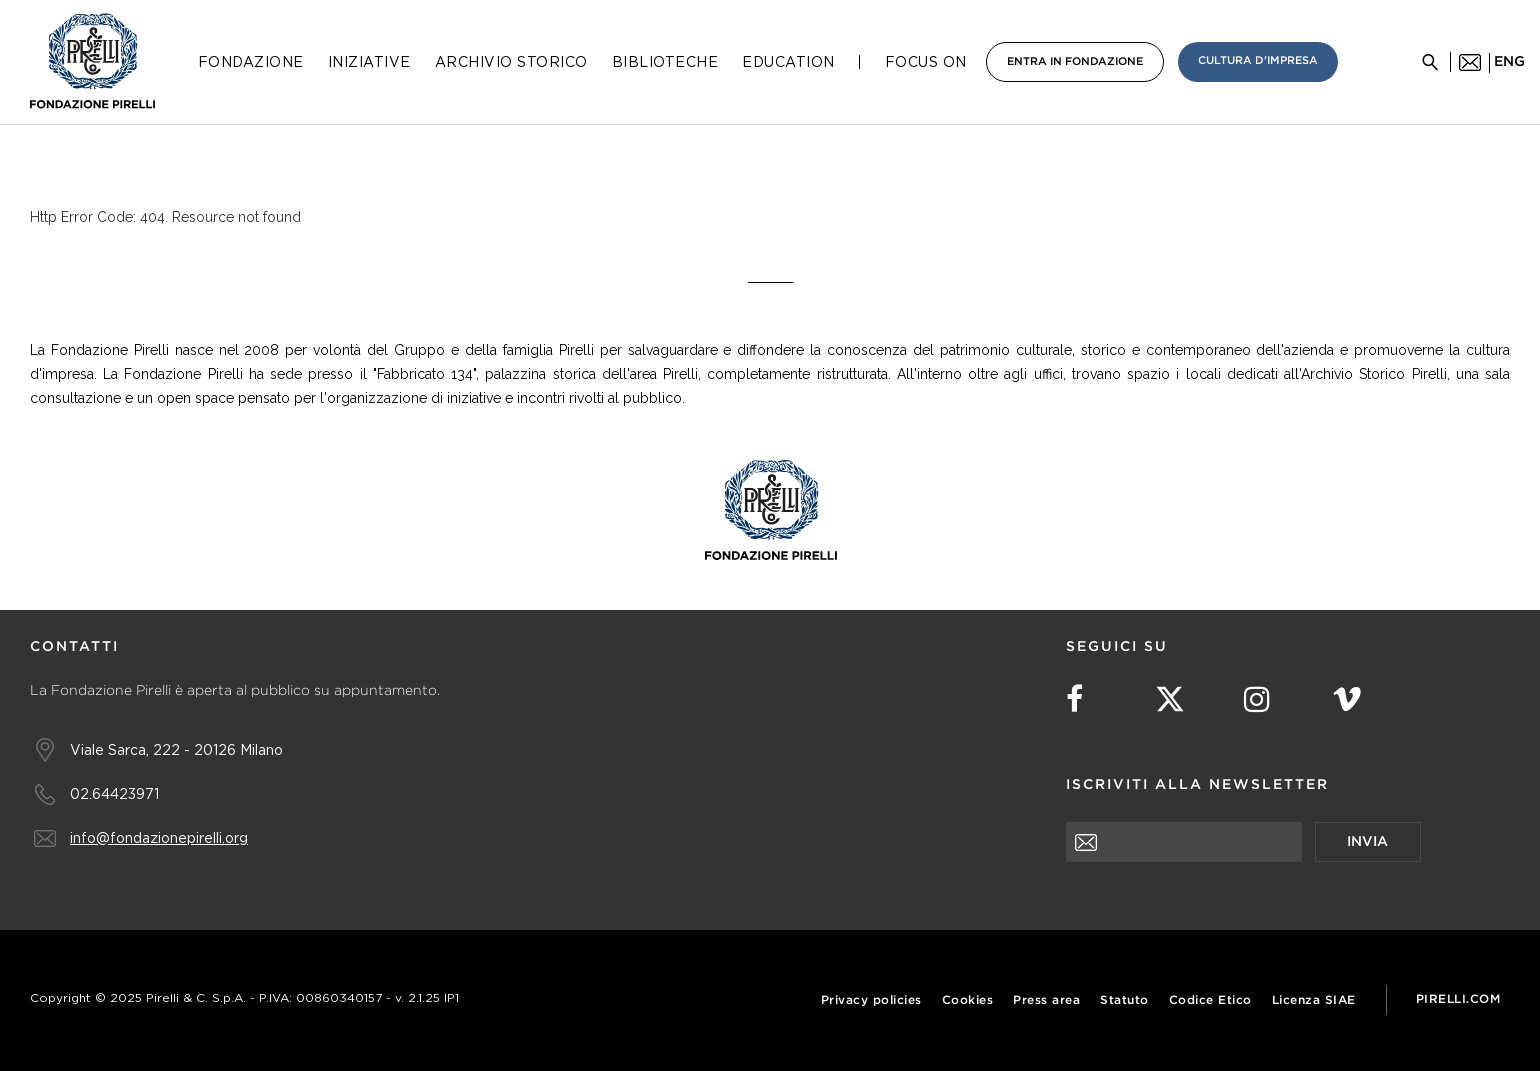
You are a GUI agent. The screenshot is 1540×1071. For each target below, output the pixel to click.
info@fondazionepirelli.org (159, 837)
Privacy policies (871, 1000)
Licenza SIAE (1314, 1000)
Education (788, 62)
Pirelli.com (1458, 999)
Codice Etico (1210, 1000)
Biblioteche (665, 62)
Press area (1046, 1000)
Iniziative (369, 62)
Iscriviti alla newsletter (1197, 785)
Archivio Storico (511, 62)
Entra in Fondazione (1075, 62)
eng (1509, 62)
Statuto (1124, 1000)
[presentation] (1218, 901)
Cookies (968, 1000)
